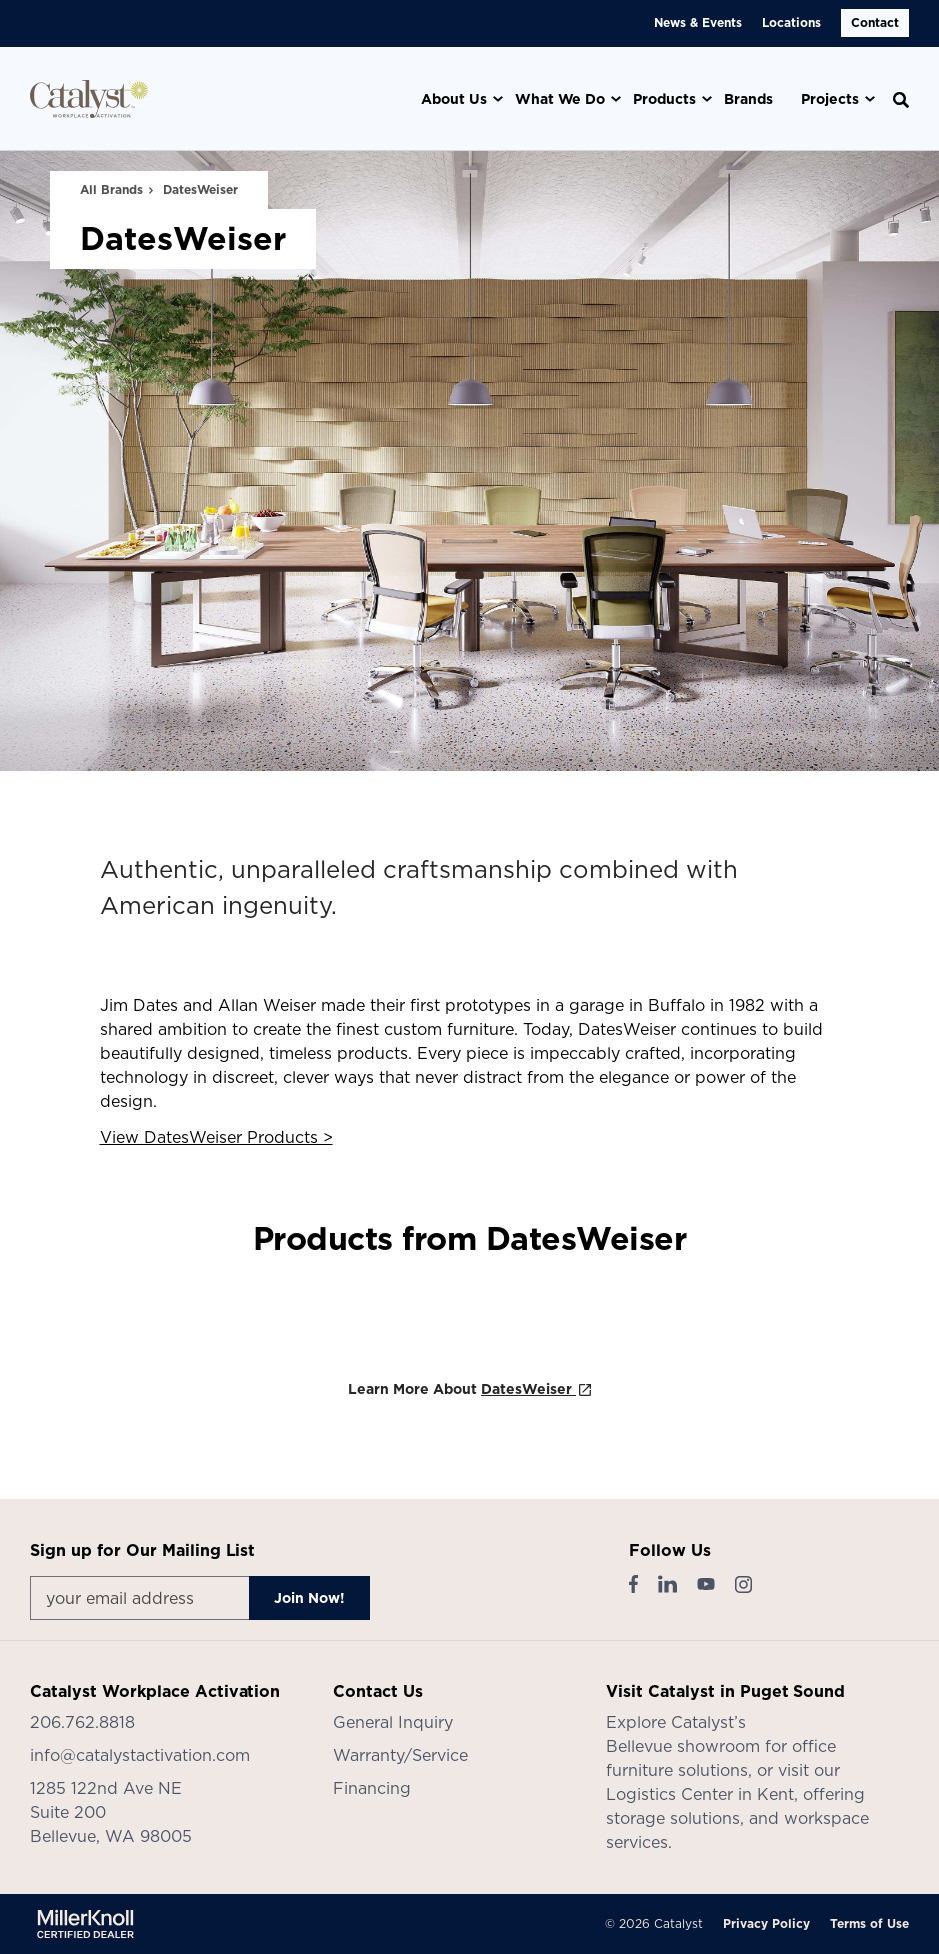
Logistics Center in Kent (700, 1794)
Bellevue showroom (683, 1746)
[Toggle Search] (901, 100)
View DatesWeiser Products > (216, 1137)
